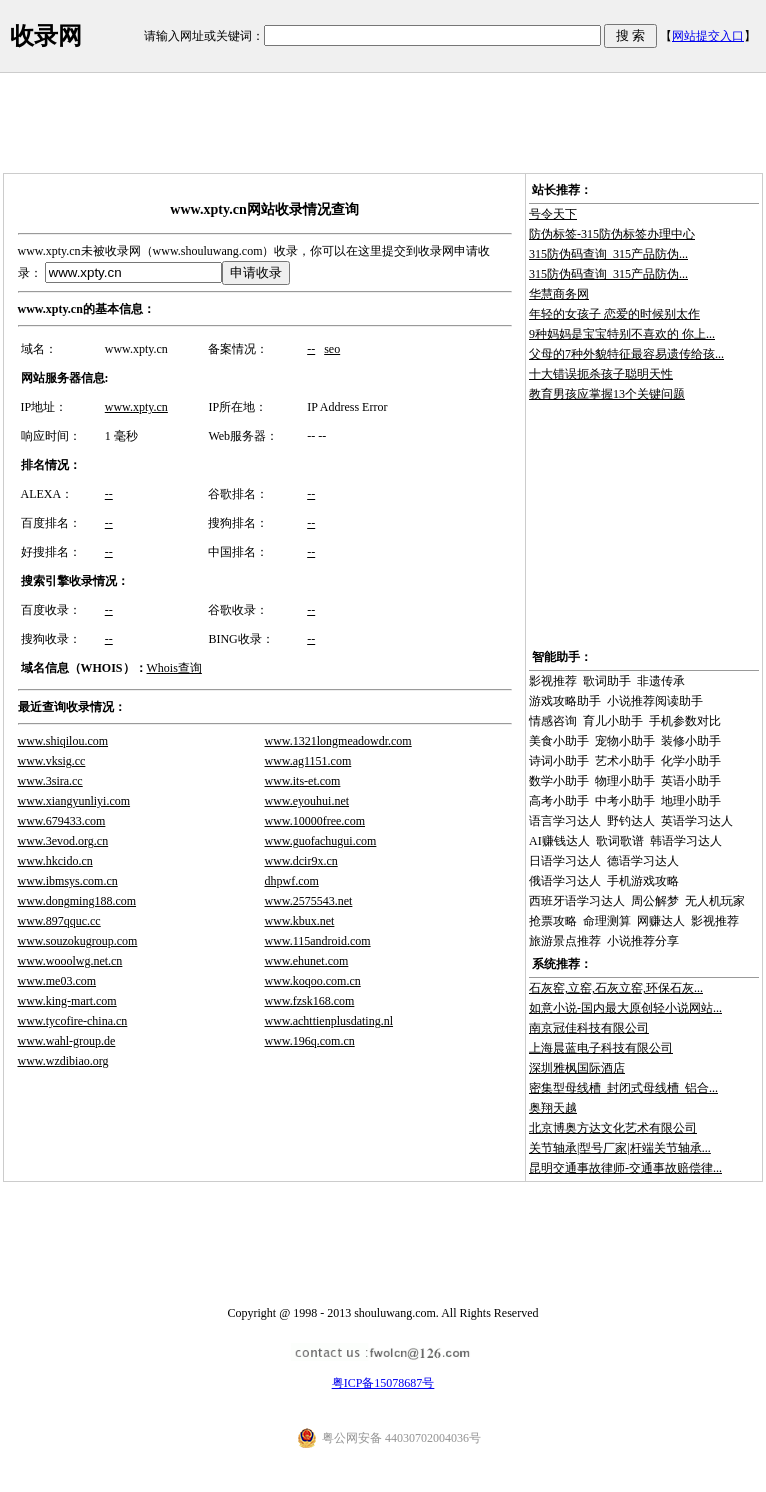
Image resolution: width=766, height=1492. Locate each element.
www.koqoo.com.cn (313, 981)
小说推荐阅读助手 (655, 701)
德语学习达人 (643, 861)
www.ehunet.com (307, 961)
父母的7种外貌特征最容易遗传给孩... (626, 354)
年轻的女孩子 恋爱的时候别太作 (614, 314)
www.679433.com (62, 821)
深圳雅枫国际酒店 (577, 1068)
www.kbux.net (300, 921)
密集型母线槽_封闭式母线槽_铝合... (623, 1088)
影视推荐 (553, 681)
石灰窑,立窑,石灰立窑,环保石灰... (616, 988)
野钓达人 (631, 821)
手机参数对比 (685, 721)
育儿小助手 (613, 721)
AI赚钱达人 (559, 841)
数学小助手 (559, 781)
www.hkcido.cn (55, 861)
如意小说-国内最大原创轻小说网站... (625, 1008)
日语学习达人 (565, 861)
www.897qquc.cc (59, 921)
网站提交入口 (708, 36)
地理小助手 (691, 801)
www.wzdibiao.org (63, 1061)
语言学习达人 (565, 821)
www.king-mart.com (67, 1001)
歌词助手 (607, 681)
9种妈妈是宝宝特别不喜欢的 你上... (622, 334)
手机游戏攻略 (643, 881)
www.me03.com (57, 981)
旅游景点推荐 (565, 941)
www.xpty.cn (136, 407)
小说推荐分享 (643, 941)
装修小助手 (691, 741)
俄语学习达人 (565, 881)
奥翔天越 (553, 1108)
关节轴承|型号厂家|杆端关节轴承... (620, 1148)
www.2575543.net (309, 901)
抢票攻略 (553, 921)
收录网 (46, 36)
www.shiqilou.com (63, 741)
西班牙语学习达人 (577, 901)
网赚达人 (661, 921)
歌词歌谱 (620, 841)
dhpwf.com (292, 881)
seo (332, 349)
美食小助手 (559, 741)
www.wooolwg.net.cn (70, 961)
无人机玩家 (715, 901)
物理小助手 (625, 781)
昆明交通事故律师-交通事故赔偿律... (625, 1168)
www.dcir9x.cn (301, 861)
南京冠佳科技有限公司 (589, 1028)
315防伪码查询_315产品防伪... (608, 254)
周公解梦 (655, 901)
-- (311, 349)
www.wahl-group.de (67, 1041)
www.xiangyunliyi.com (74, 801)
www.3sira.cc (50, 781)
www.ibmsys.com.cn (68, 881)
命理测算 (607, 921)
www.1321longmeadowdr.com (338, 741)
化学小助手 (691, 761)
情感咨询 (553, 721)
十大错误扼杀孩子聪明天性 (601, 374)
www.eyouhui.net (307, 801)
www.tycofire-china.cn (73, 1021)
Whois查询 (174, 668)
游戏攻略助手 (565, 701)
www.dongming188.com (77, 901)
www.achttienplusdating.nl (329, 1021)
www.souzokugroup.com (78, 941)
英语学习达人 (697, 821)
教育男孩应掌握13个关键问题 (607, 394)
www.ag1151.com (308, 761)
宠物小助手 (625, 741)
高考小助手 (559, 801)
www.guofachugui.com (321, 841)
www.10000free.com (315, 821)
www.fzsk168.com (310, 1001)
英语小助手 (691, 781)
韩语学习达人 (686, 841)
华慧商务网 (559, 294)
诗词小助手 (559, 761)
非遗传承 (661, 681)
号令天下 (553, 214)
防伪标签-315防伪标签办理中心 (612, 234)
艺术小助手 (625, 761)
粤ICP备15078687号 (383, 1383)
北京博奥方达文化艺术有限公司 (613, 1128)
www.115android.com (318, 941)
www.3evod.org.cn (63, 841)
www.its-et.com (303, 781)
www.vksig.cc (52, 761)
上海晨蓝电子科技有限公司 (601, 1048)
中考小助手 (625, 801)
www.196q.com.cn (310, 1041)
